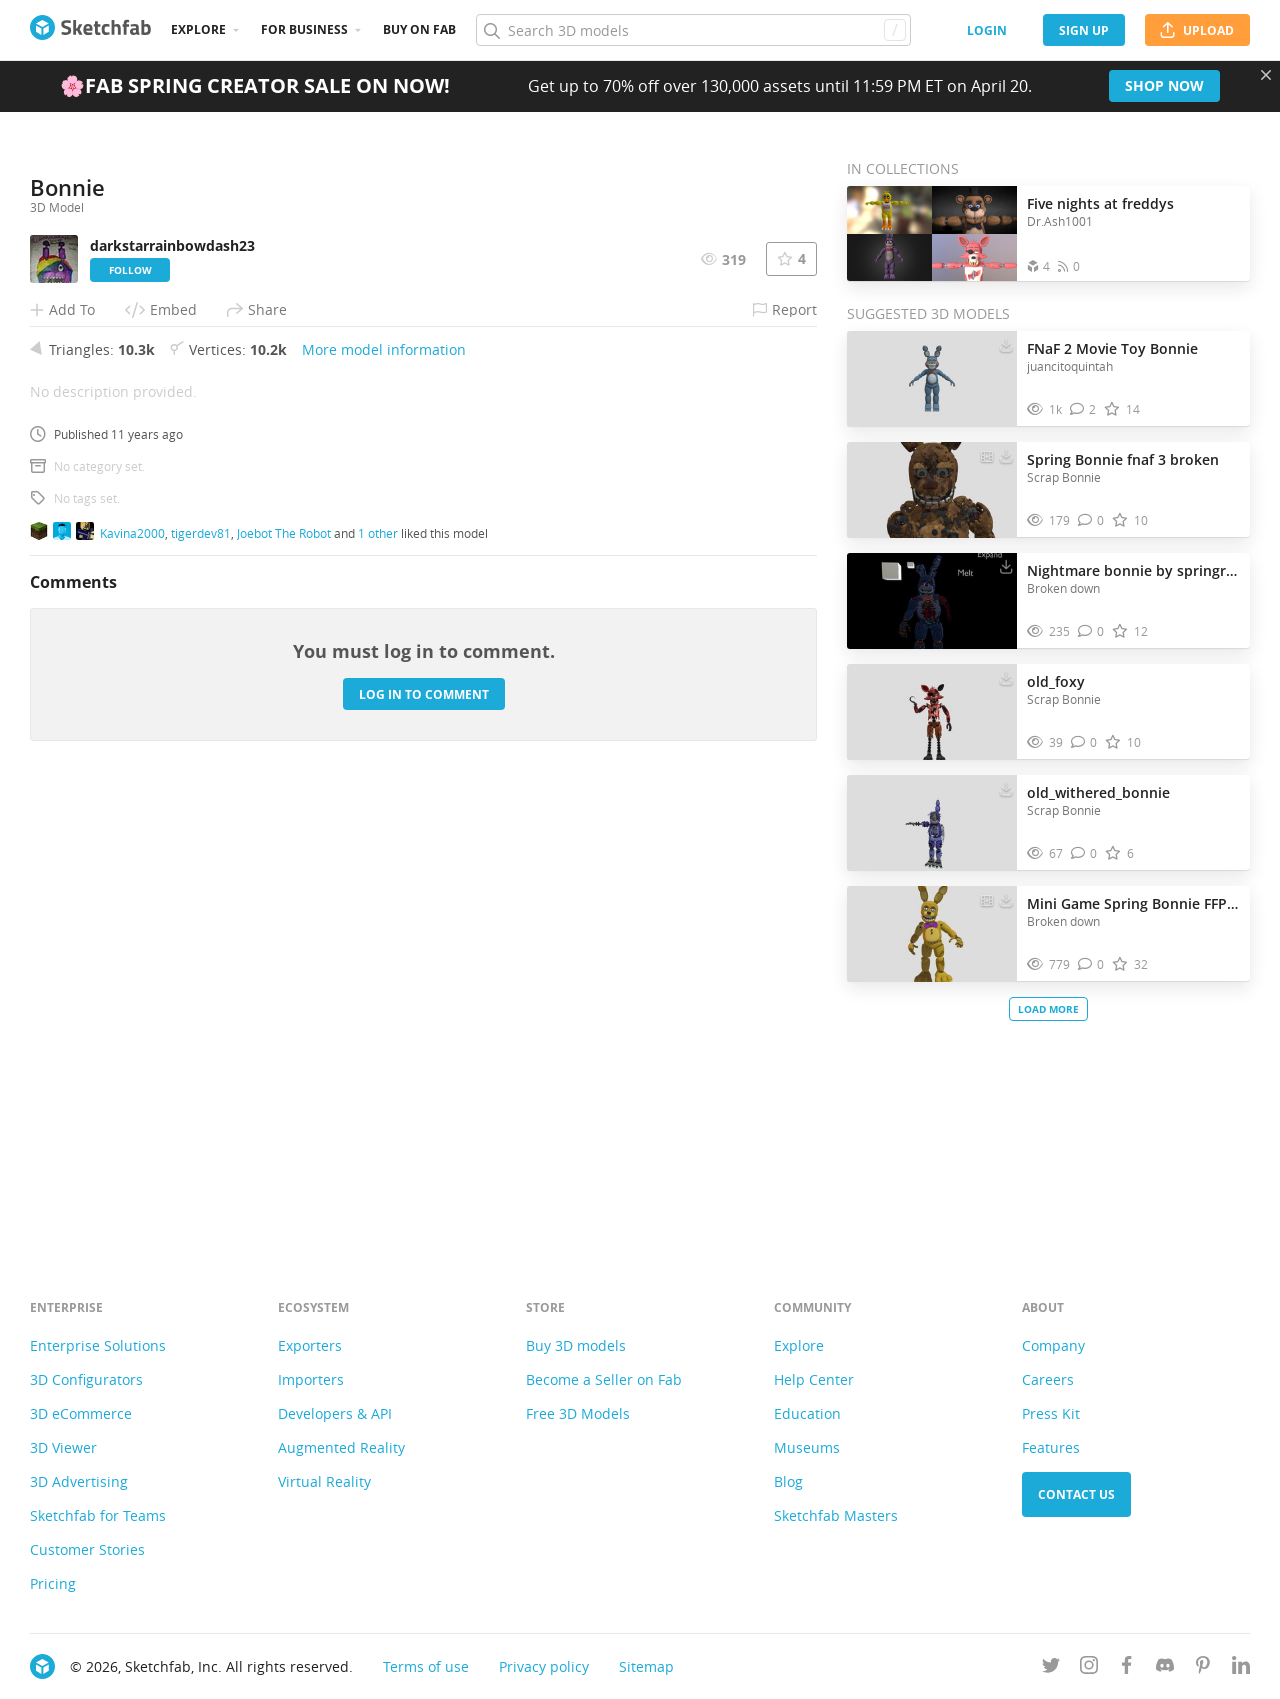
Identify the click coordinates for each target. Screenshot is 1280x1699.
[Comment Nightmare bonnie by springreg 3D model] (1091, 631)
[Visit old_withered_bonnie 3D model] (932, 823)
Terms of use (426, 1666)
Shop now (1164, 85)
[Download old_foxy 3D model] (1006, 677)
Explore (198, 29)
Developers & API (335, 1413)
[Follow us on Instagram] (1089, 1668)
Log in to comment (424, 1134)
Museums (807, 1447)
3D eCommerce (81, 1413)
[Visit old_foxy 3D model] (932, 712)
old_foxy (1056, 681)
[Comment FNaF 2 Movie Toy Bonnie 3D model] (1083, 409)
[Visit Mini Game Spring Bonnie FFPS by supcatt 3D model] (932, 934)
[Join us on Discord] (1165, 1668)
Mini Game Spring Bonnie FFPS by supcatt (1133, 903)
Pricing (53, 1583)
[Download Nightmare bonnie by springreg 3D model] (1006, 566)
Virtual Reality (324, 1481)
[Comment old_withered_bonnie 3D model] (1084, 853)
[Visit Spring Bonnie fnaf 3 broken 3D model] (932, 490)
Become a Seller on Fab (604, 1379)
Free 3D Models (578, 1413)
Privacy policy (544, 1666)
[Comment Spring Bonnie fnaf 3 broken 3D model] (1091, 520)
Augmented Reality (341, 1447)
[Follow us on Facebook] (1127, 1668)
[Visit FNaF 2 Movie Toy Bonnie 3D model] (932, 379)
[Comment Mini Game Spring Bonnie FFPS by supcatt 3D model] (1091, 964)
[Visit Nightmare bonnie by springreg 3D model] (932, 601)
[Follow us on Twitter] (1051, 1668)
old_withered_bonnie (1098, 792)
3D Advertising (79, 1481)
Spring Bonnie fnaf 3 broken (1123, 459)
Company (1053, 1345)
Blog (788, 1481)
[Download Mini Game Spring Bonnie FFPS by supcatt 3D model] (1006, 899)
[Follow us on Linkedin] (1241, 1668)
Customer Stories (87, 1549)
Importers (311, 1379)
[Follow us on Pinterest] (1203, 1668)
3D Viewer (63, 1447)
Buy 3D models (576, 1345)
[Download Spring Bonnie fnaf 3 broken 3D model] (1006, 455)
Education (807, 1413)
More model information (384, 790)
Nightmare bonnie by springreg (1133, 570)
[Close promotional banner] (1266, 75)
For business (304, 29)
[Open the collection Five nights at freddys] (932, 233)
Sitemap (646, 1666)
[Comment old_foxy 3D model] (1084, 742)
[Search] (693, 30)
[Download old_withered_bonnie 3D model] (1006, 788)
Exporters (310, 1345)
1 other (378, 973)
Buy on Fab (419, 29)
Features (1051, 1447)
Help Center (814, 1379)
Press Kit (1051, 1413)
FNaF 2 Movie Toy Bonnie (1112, 348)
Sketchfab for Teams (98, 1515)
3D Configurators (86, 1379)
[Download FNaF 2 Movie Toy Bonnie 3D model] (1006, 344)
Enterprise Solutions (98, 1345)
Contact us (1076, 1494)
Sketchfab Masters (836, 1515)
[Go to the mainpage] (90, 30)
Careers (1048, 1379)
